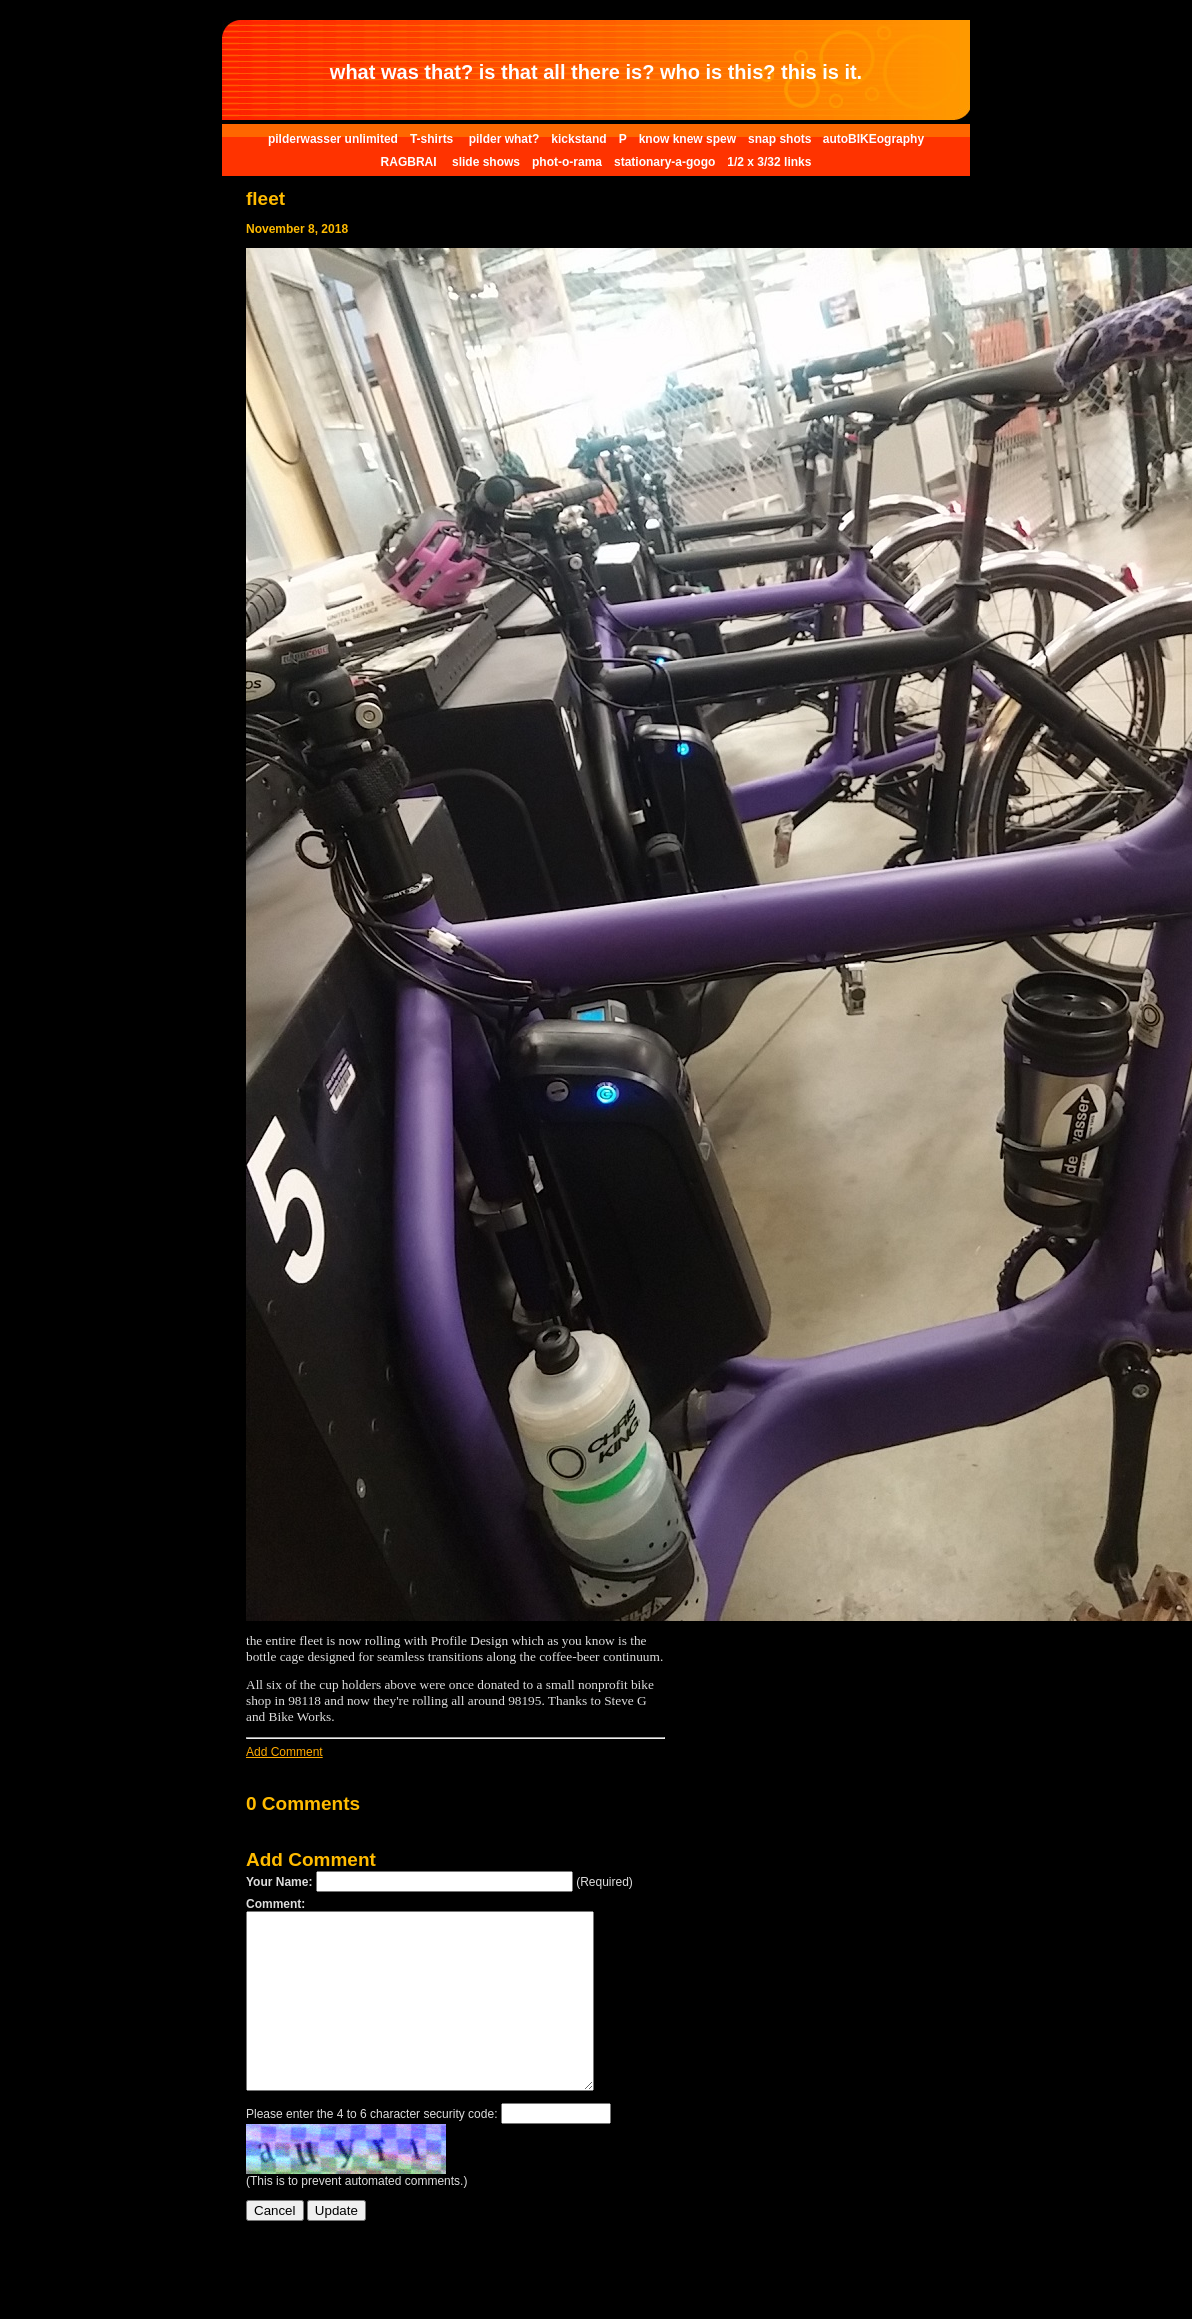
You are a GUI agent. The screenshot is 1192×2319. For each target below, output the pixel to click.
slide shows (486, 162)
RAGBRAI (410, 162)
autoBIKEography (873, 139)
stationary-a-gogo (664, 162)
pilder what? (504, 139)
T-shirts (433, 139)
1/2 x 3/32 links (769, 162)
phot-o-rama (567, 162)
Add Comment (284, 1752)
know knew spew (687, 139)
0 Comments (303, 1803)
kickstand (578, 139)
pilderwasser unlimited (333, 139)
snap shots (781, 139)
